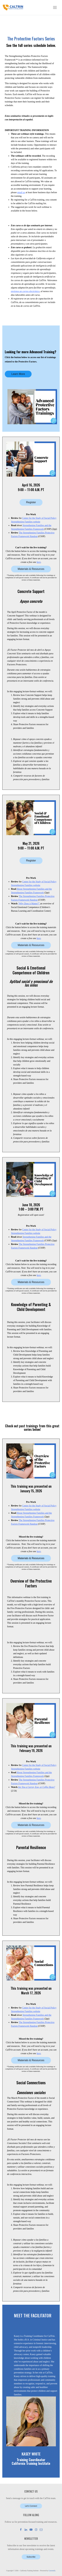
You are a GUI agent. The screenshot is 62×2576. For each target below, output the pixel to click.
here (39, 562)
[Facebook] (20, 2529)
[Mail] (41, 2529)
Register (31, 502)
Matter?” (35, 903)
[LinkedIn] (26, 2529)
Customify (51, 2571)
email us (21, 192)
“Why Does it (24, 903)
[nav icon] (55, 7)
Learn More (18, 374)
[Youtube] (31, 2529)
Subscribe (31, 2557)
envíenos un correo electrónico (25, 291)
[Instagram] (36, 2529)
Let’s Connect (31, 2506)
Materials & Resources (31, 569)
